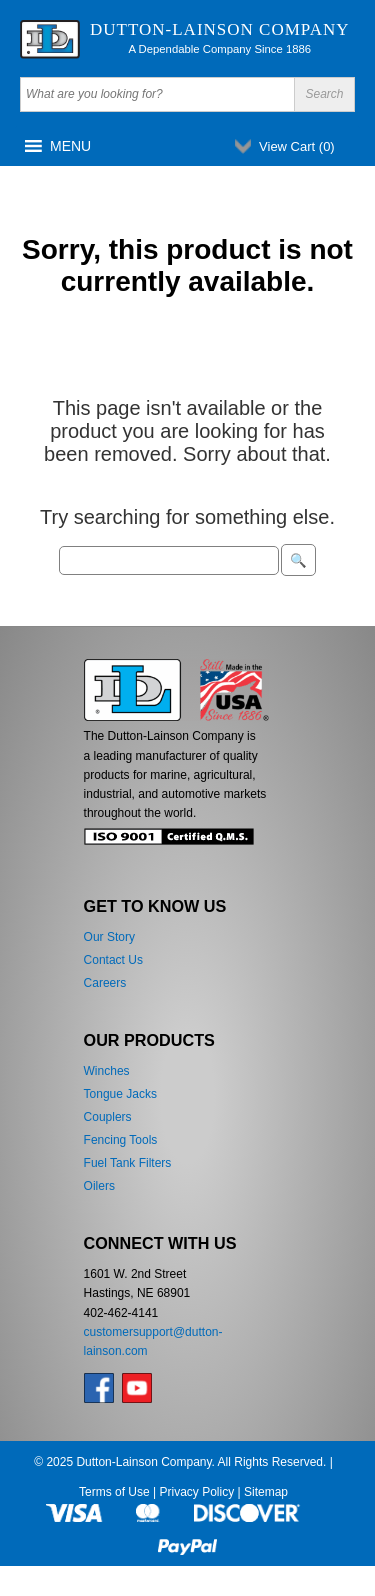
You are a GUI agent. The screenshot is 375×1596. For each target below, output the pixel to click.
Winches (107, 1071)
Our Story (109, 937)
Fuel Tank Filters (128, 1163)
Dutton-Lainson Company (220, 29)
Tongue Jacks (120, 1094)
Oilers (99, 1186)
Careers (105, 983)
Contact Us (113, 960)
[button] (70, 146)
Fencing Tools (121, 1140)
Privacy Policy (196, 1492)
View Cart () (297, 146)
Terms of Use (114, 1492)
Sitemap (266, 1492)
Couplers (108, 1117)
